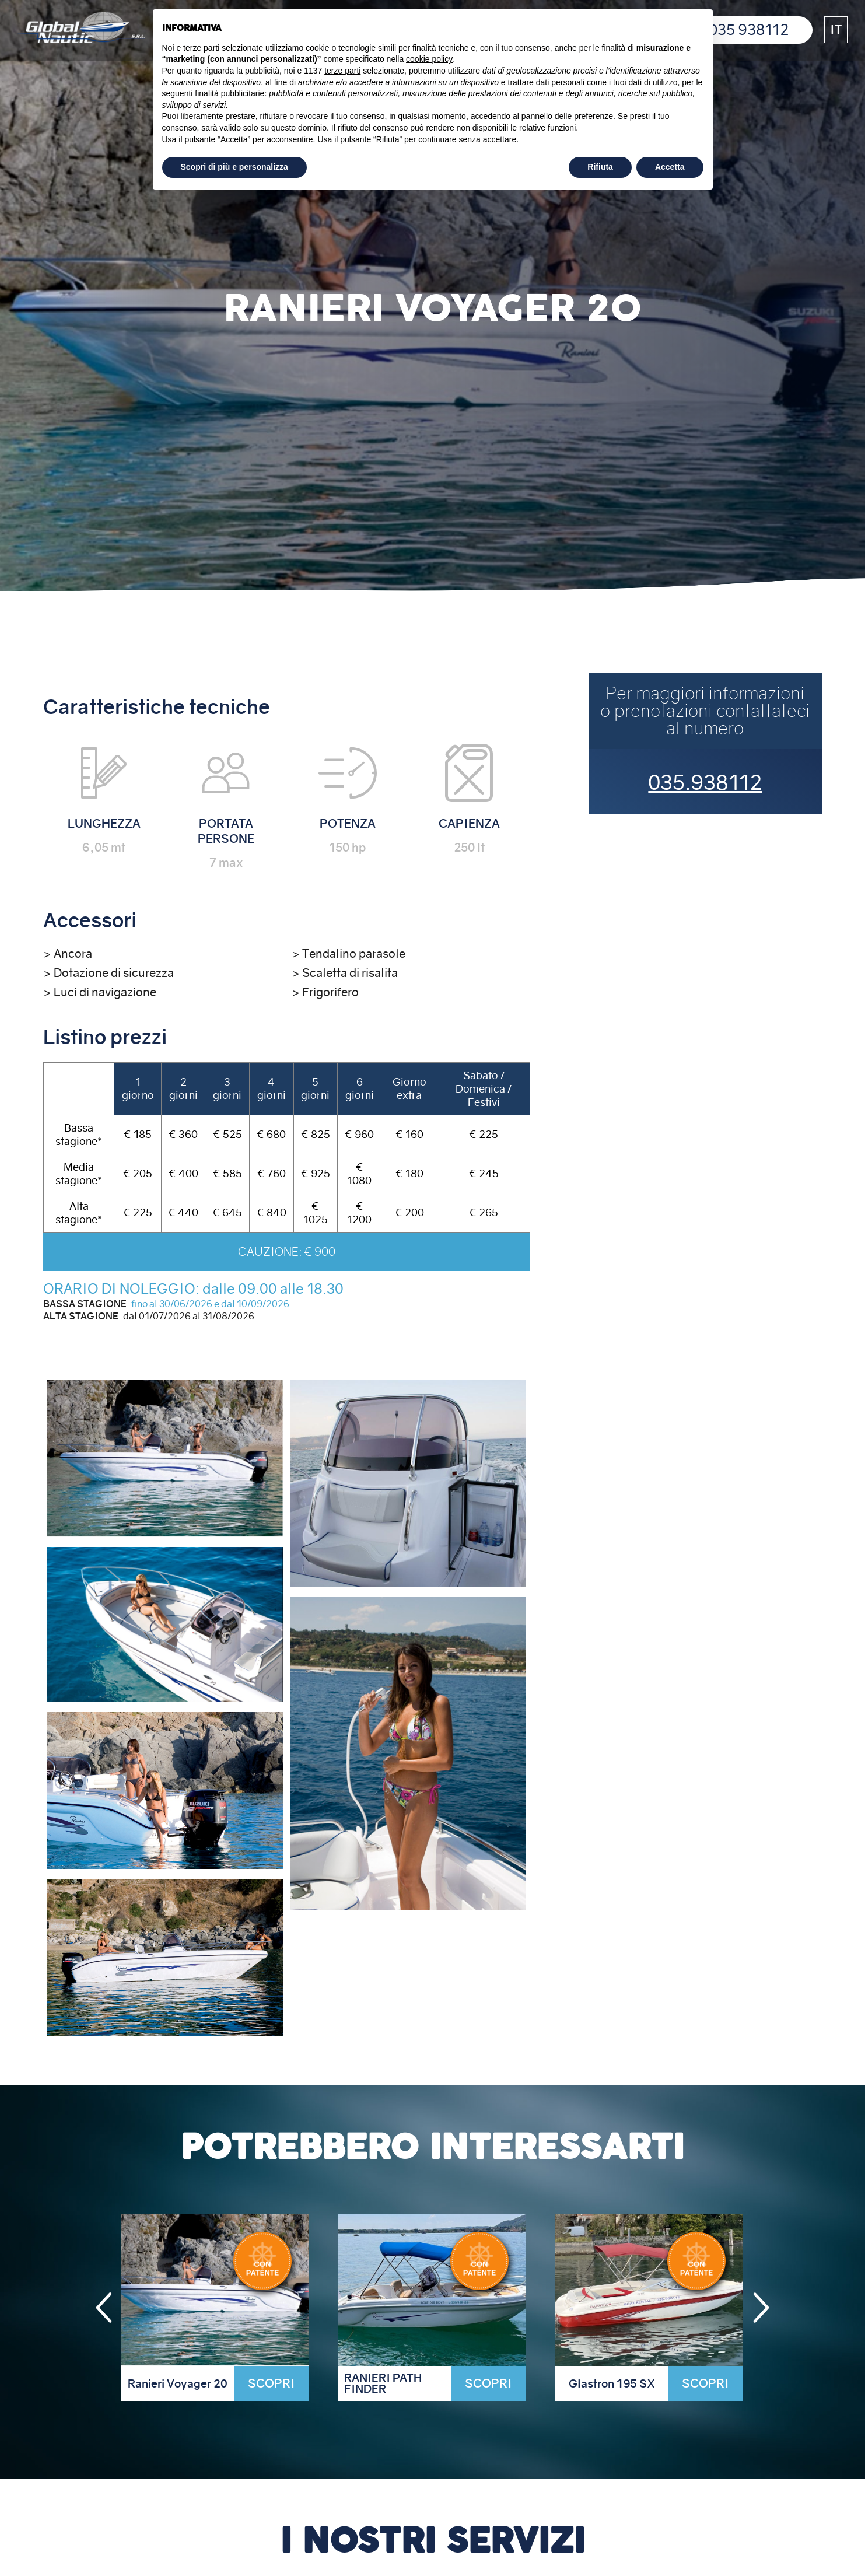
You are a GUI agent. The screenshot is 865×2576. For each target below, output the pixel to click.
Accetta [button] (670, 167)
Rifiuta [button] (600, 167)
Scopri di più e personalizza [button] (234, 167)
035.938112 (705, 783)
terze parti (342, 70)
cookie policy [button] (429, 59)
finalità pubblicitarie (229, 93)
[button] (836, 29)
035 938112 (749, 30)
